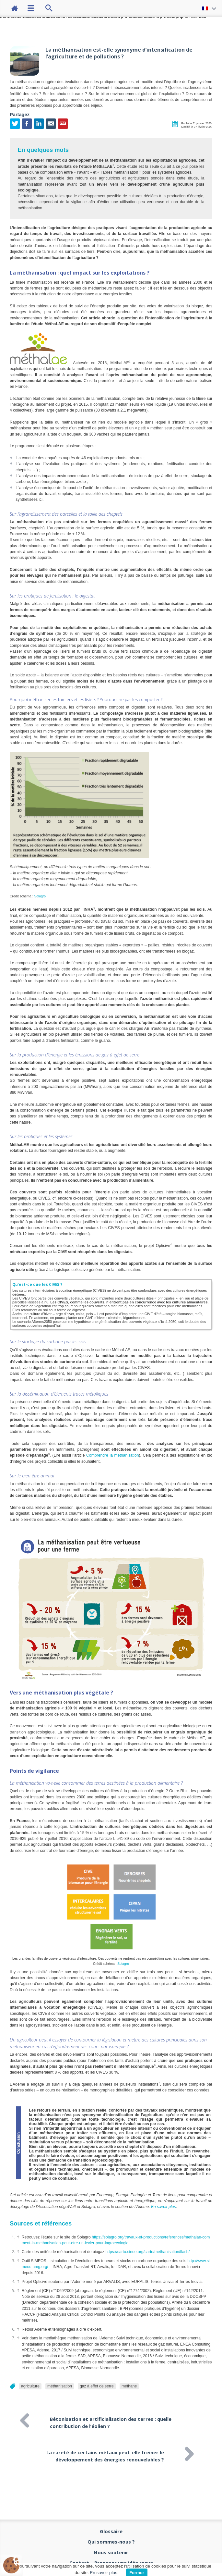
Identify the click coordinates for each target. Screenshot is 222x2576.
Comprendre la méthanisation (112, 1455)
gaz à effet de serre (97, 2386)
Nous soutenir (111, 2552)
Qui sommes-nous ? (111, 2541)
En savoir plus (163, 2206)
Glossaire (111, 2531)
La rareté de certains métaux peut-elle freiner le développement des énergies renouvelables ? (105, 2454)
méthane (129, 2386)
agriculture (30, 2386)
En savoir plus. (104, 2572)
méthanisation (59, 2386)
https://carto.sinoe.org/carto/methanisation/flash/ (147, 2251)
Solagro (40, 896)
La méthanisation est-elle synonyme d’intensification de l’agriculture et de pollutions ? (119, 53)
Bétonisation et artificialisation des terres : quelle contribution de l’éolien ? (110, 2420)
